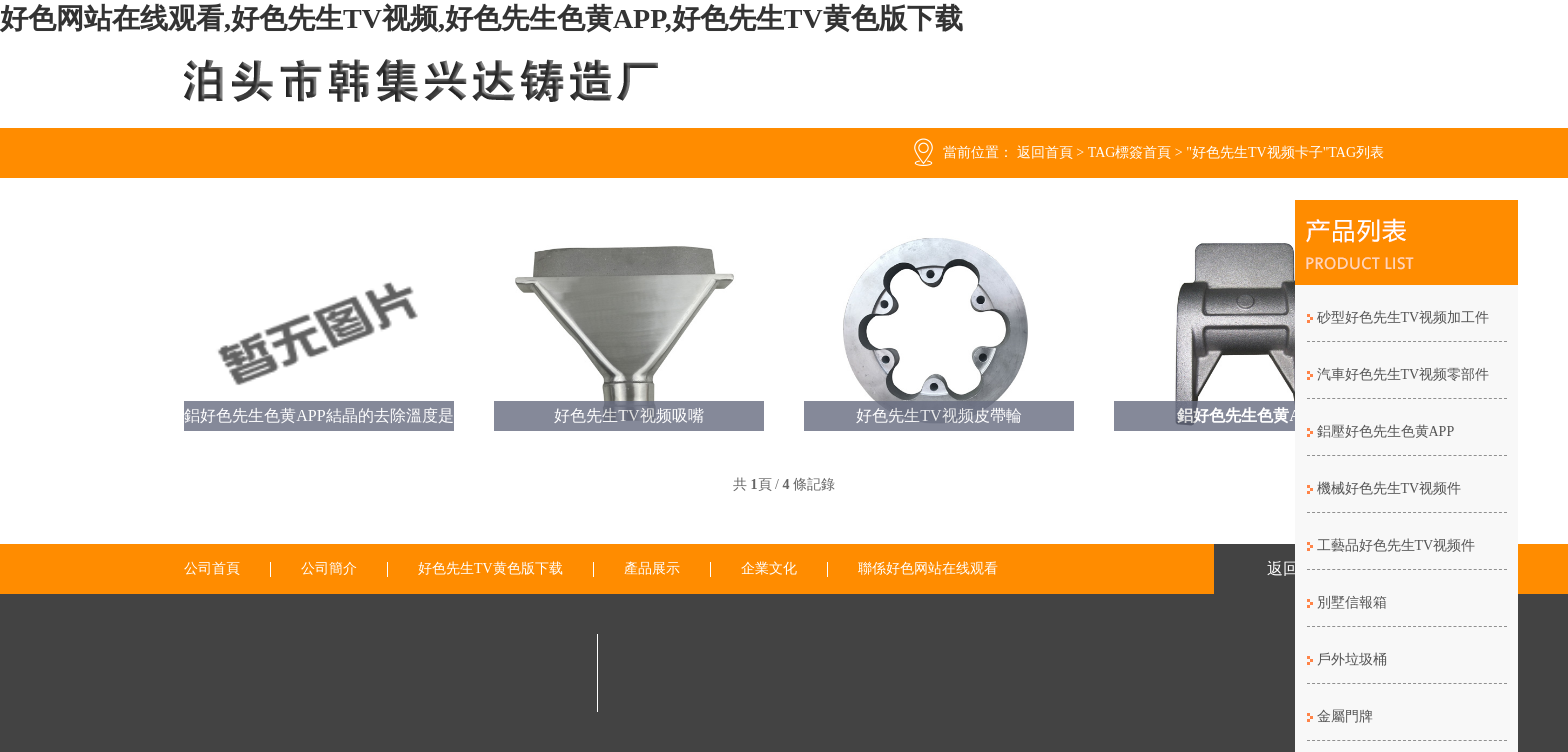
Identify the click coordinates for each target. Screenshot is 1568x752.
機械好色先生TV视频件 (1389, 488)
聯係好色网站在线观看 (928, 569)
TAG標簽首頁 (1130, 152)
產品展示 (652, 569)
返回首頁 (1045, 152)
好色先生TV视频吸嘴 (628, 415)
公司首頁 (212, 569)
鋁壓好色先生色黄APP (1386, 431)
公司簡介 (329, 569)
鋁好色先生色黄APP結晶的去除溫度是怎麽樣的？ (318, 419)
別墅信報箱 (1352, 602)
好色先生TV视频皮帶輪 (938, 415)
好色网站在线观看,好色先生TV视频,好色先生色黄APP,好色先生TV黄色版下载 (481, 18)
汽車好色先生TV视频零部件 (1403, 374)
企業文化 (769, 569)
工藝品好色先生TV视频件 (1396, 545)
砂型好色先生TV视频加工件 (1403, 317)
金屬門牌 (1345, 716)
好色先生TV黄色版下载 (490, 569)
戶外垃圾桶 (1352, 659)
